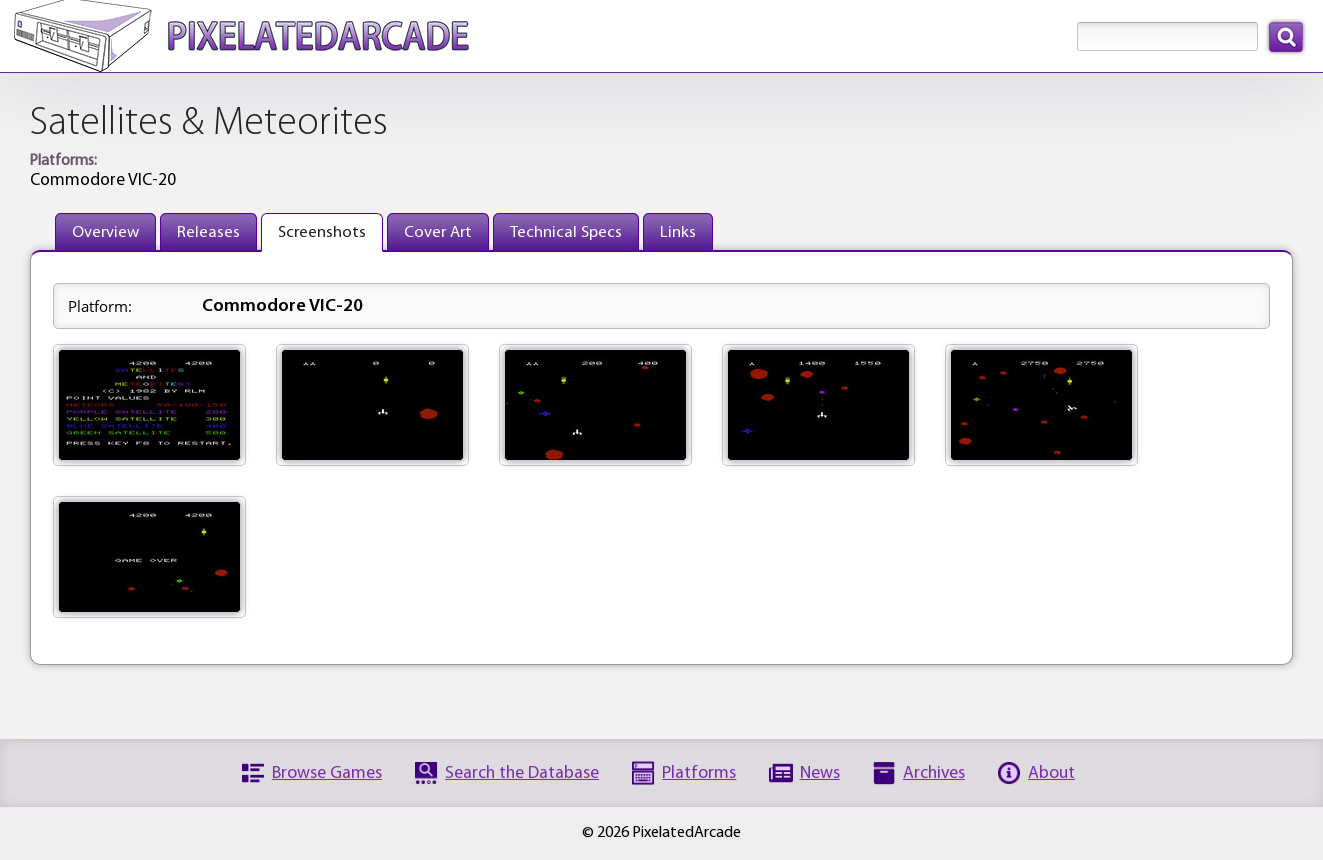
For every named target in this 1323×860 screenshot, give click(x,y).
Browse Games (327, 773)
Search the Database (522, 773)
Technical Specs (566, 232)
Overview (105, 232)
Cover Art (438, 232)
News (820, 773)
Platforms (699, 773)
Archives (934, 773)
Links (678, 232)
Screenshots (322, 232)
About (1051, 773)
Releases (208, 232)
